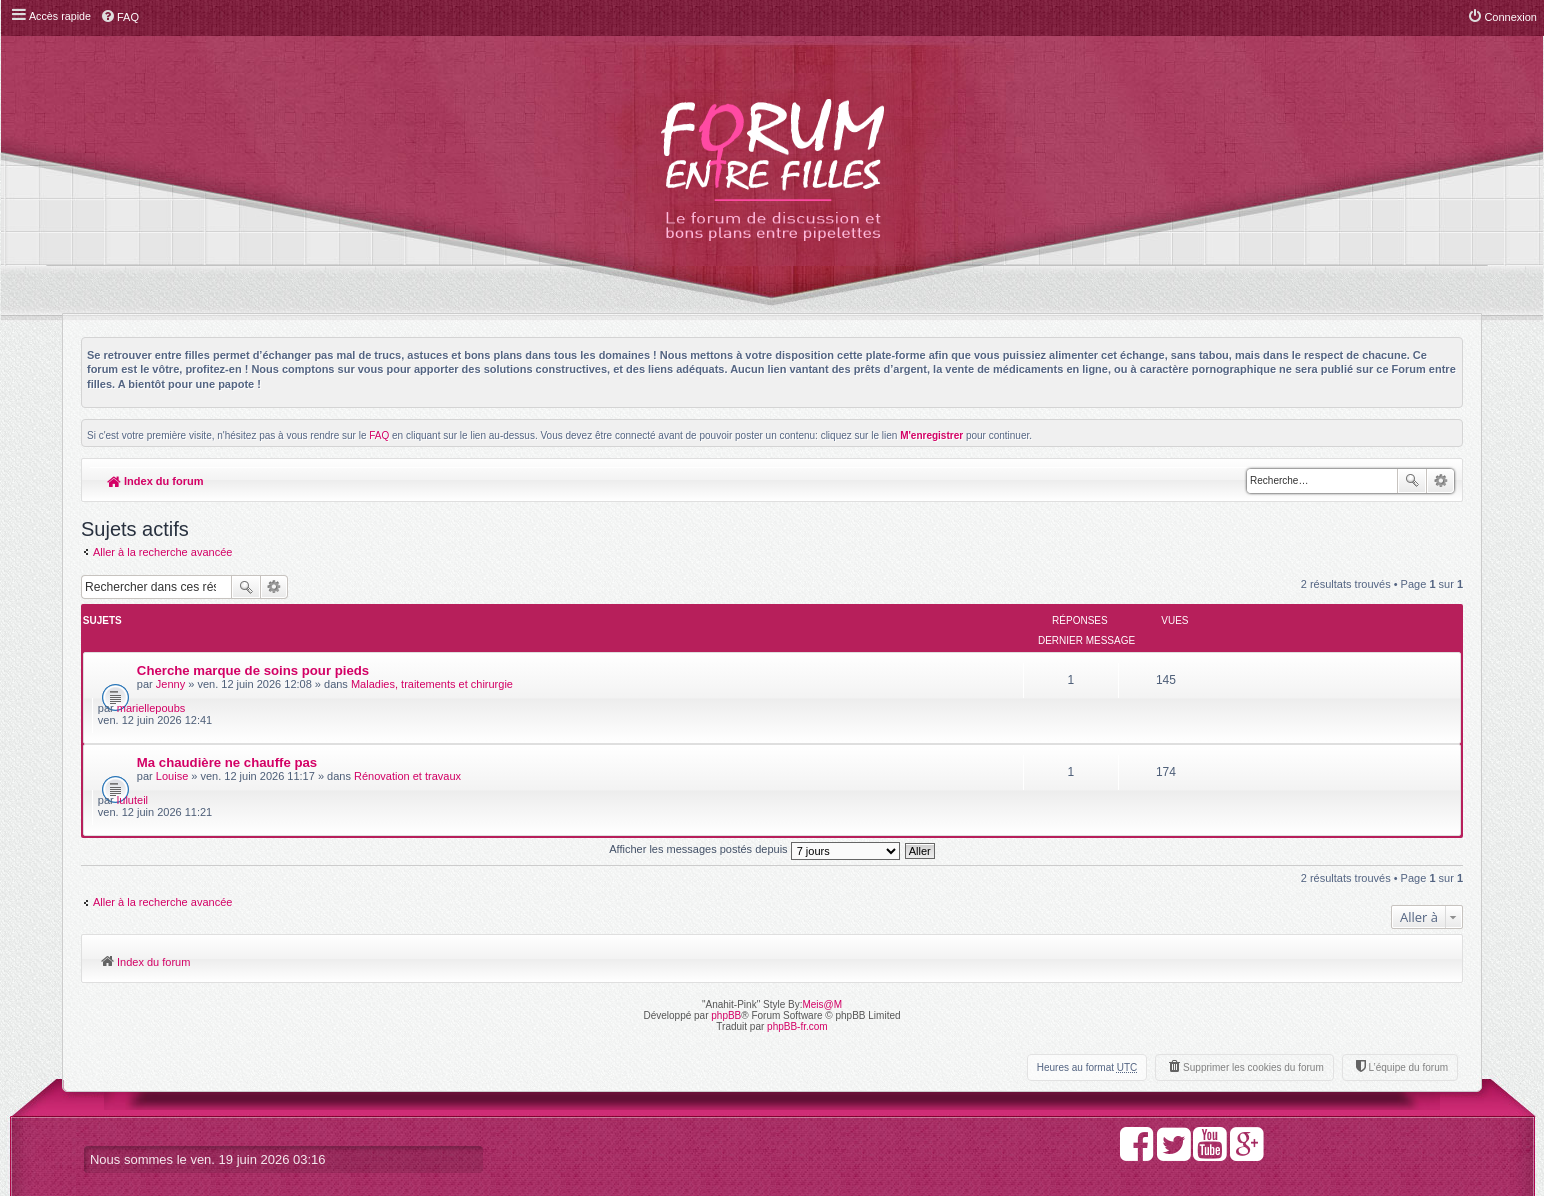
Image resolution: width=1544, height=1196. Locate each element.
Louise (172, 721)
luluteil (1242, 710)
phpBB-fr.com (797, 937)
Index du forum (155, 481)
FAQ (379, 435)
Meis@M (822, 915)
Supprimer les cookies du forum (1253, 978)
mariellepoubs (1261, 653)
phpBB (726, 926)
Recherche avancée (1440, 481)
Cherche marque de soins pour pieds (253, 650)
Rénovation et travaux (407, 721)
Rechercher (1412, 481)
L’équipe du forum (1408, 978)
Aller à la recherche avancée (162, 552)
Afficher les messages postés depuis (754, 760)
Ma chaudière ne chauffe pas (227, 707)
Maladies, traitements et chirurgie (432, 664)
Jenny (170, 664)
